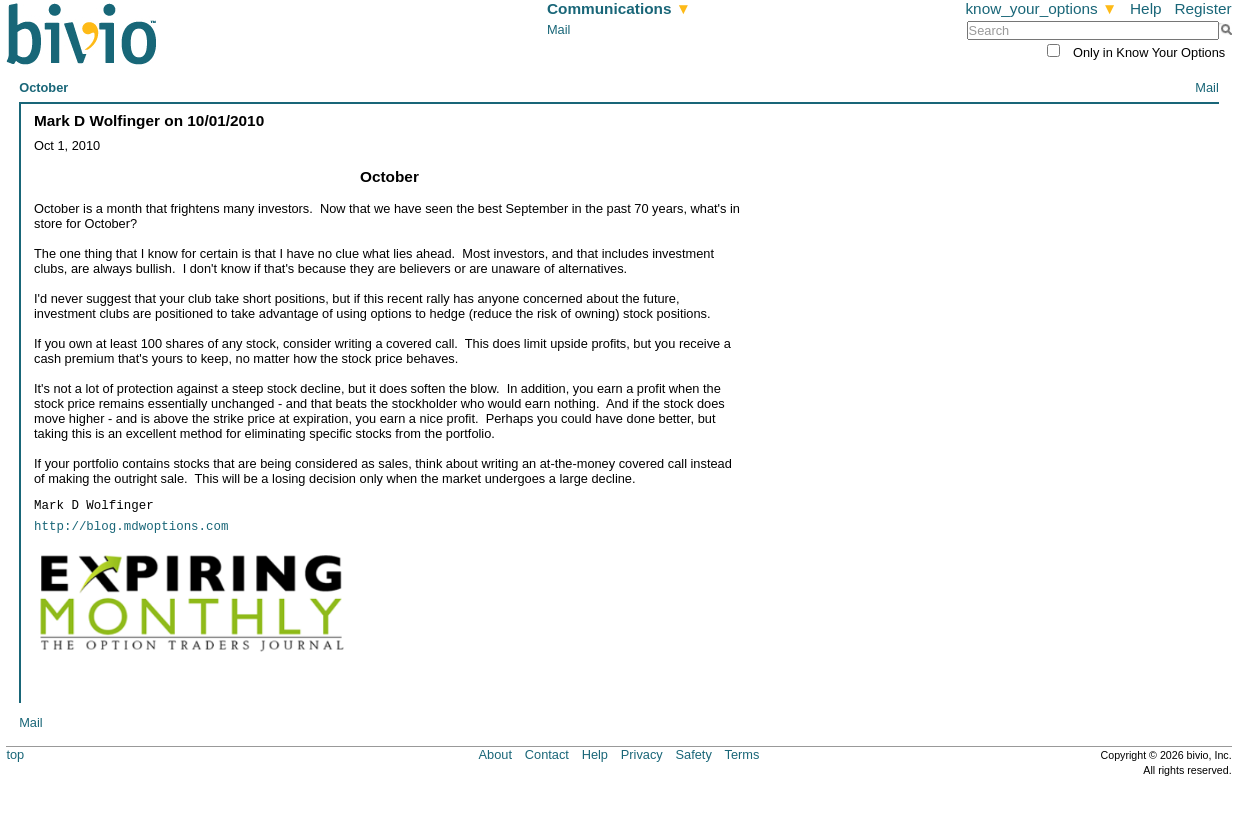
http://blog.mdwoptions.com (131, 526)
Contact (547, 753)
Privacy (642, 753)
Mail (558, 29)
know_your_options (1041, 8)
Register (1202, 8)
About (495, 753)
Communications (619, 8)
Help (1146, 8)
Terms (742, 753)
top (15, 753)
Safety (694, 753)
